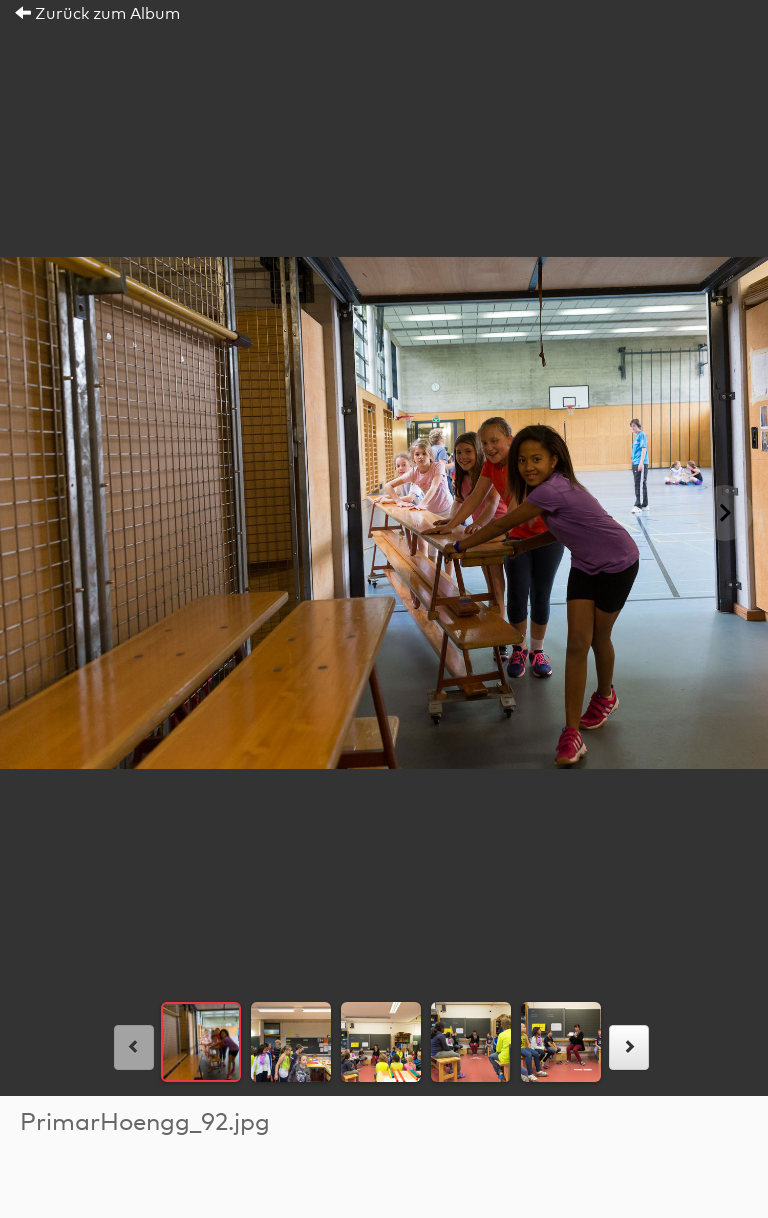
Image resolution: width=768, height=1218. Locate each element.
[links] (134, 1047)
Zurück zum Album (97, 14)
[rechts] (629, 1047)
